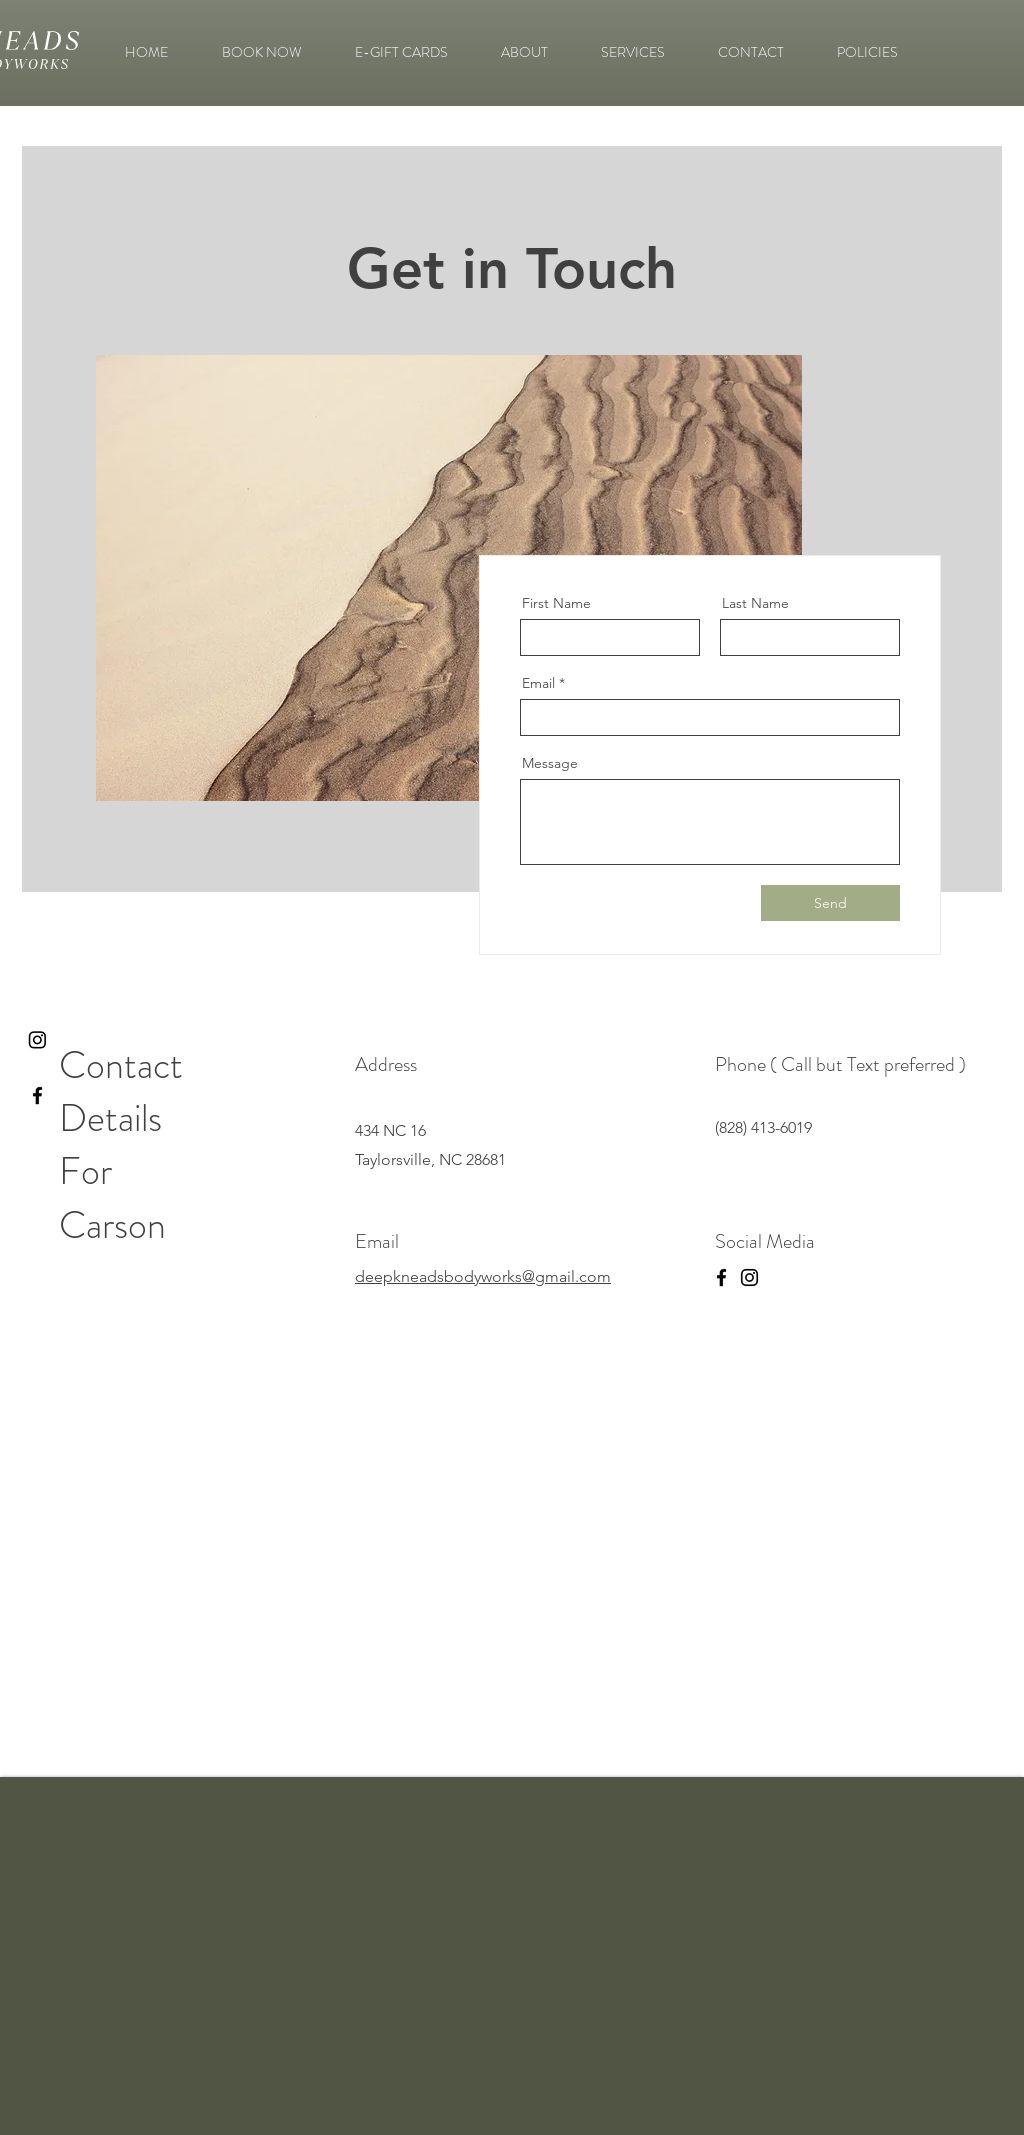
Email (538, 683)
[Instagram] (37, 1039)
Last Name (755, 603)
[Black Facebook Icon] (37, 1095)
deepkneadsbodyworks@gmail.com (483, 1276)
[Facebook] (721, 1277)
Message (550, 763)
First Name (556, 603)
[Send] (830, 903)
